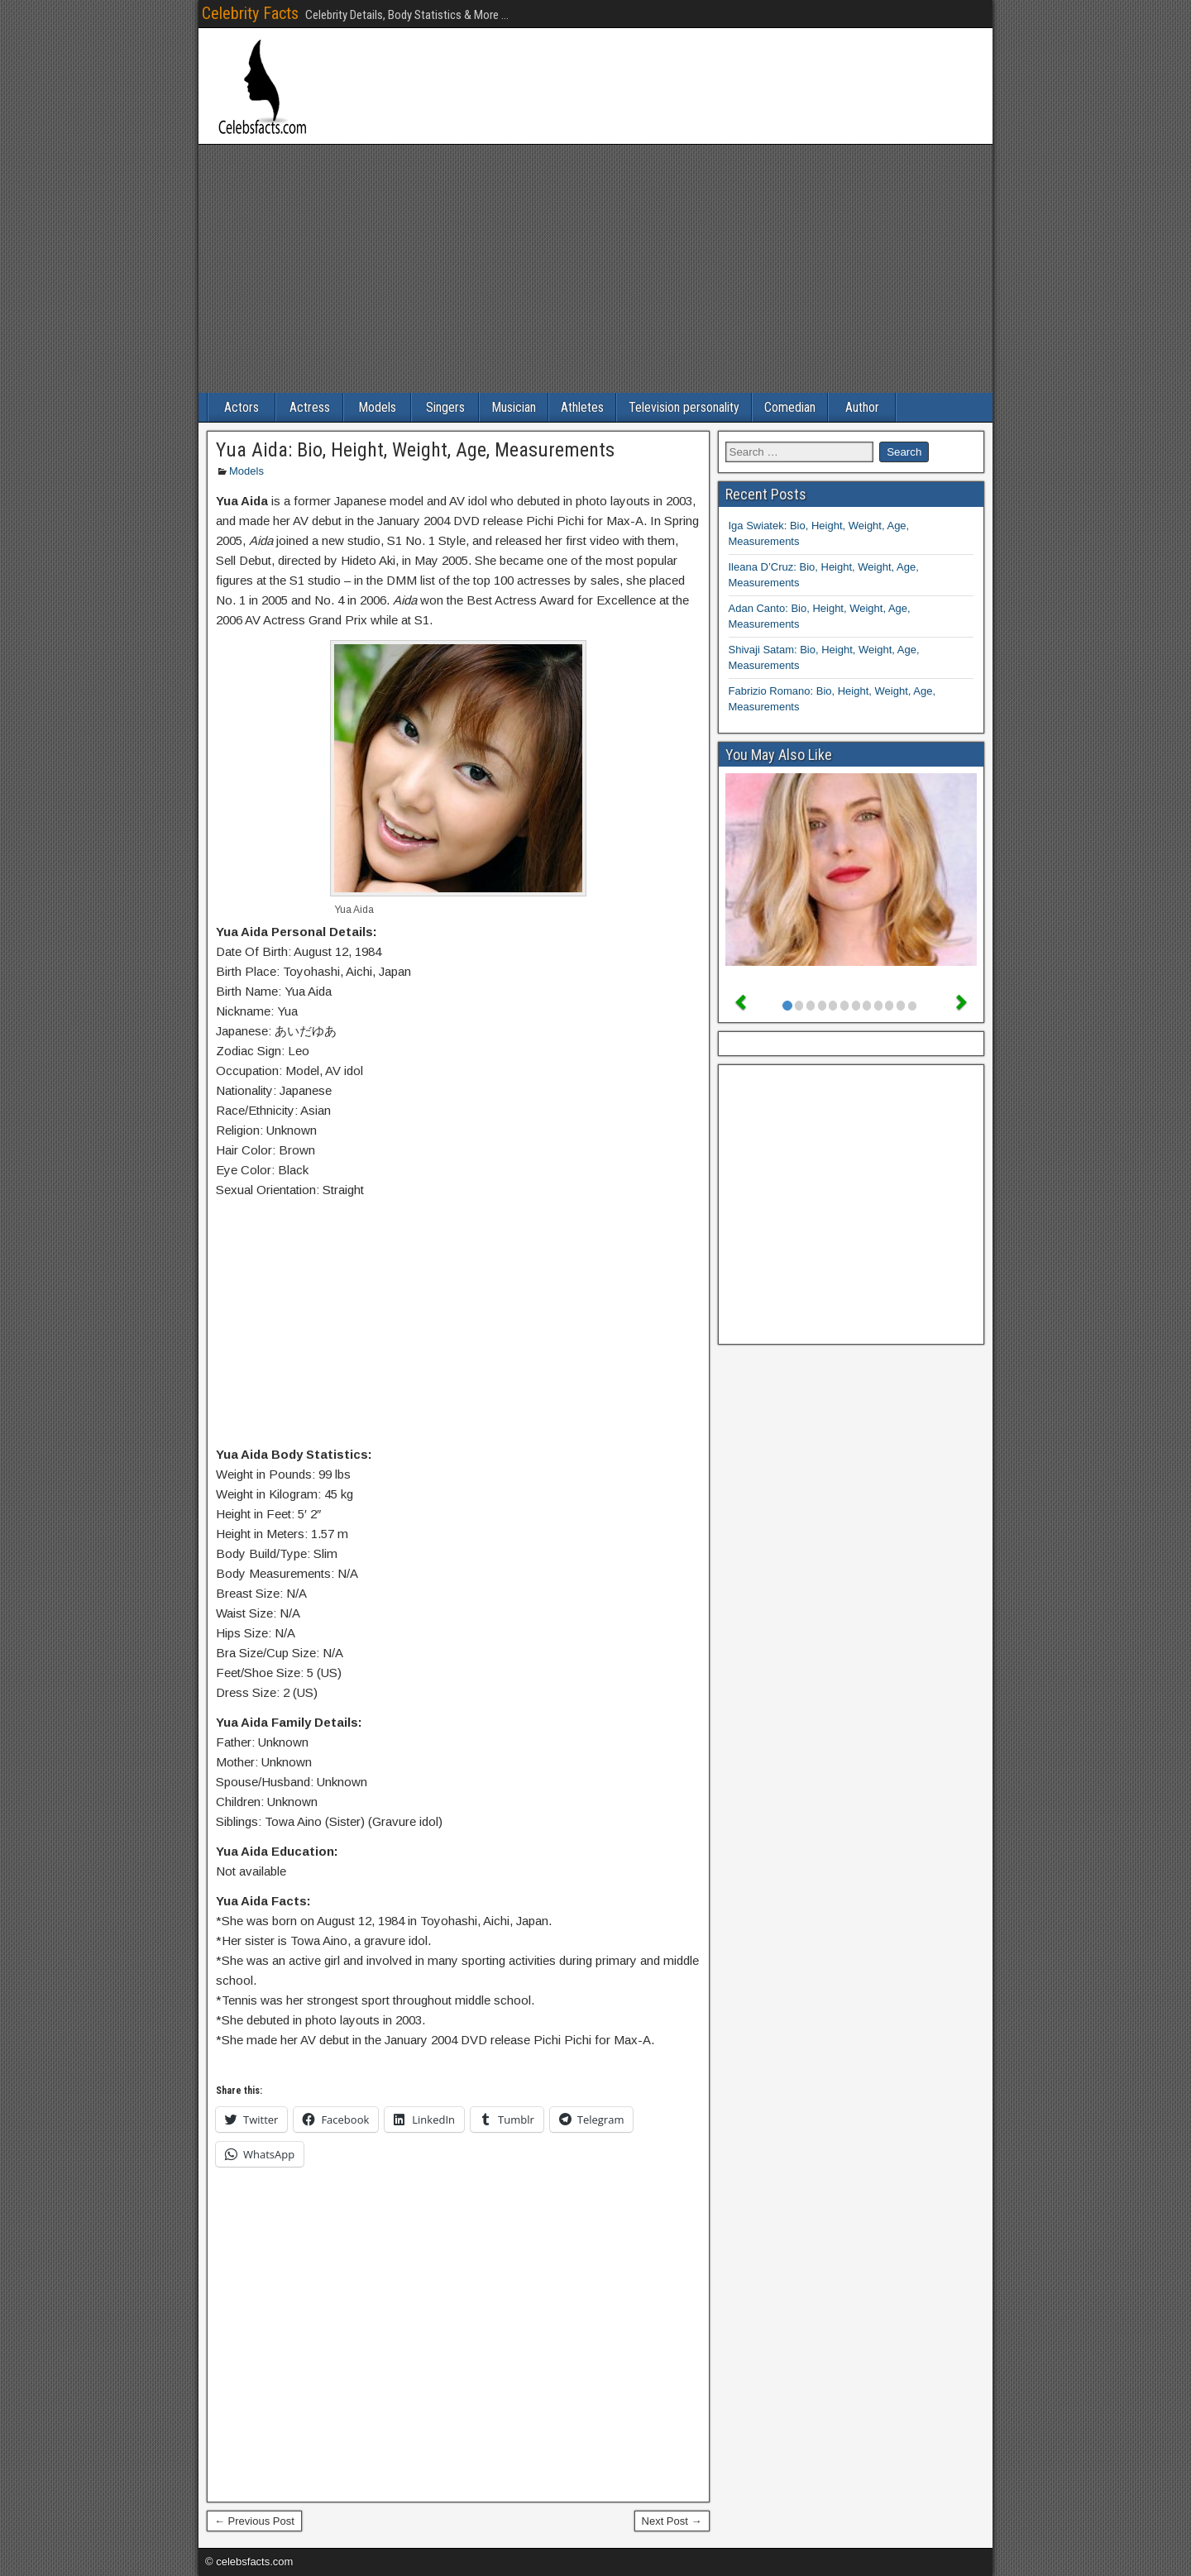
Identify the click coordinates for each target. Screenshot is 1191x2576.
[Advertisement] (595, 269)
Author (862, 407)
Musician (513, 407)
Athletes (582, 407)
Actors (241, 407)
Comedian (790, 407)
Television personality (684, 407)
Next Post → (672, 2521)
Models (377, 407)
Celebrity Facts (250, 13)
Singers (445, 407)
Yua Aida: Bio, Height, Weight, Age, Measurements (415, 449)
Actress (309, 407)
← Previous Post (254, 2521)
